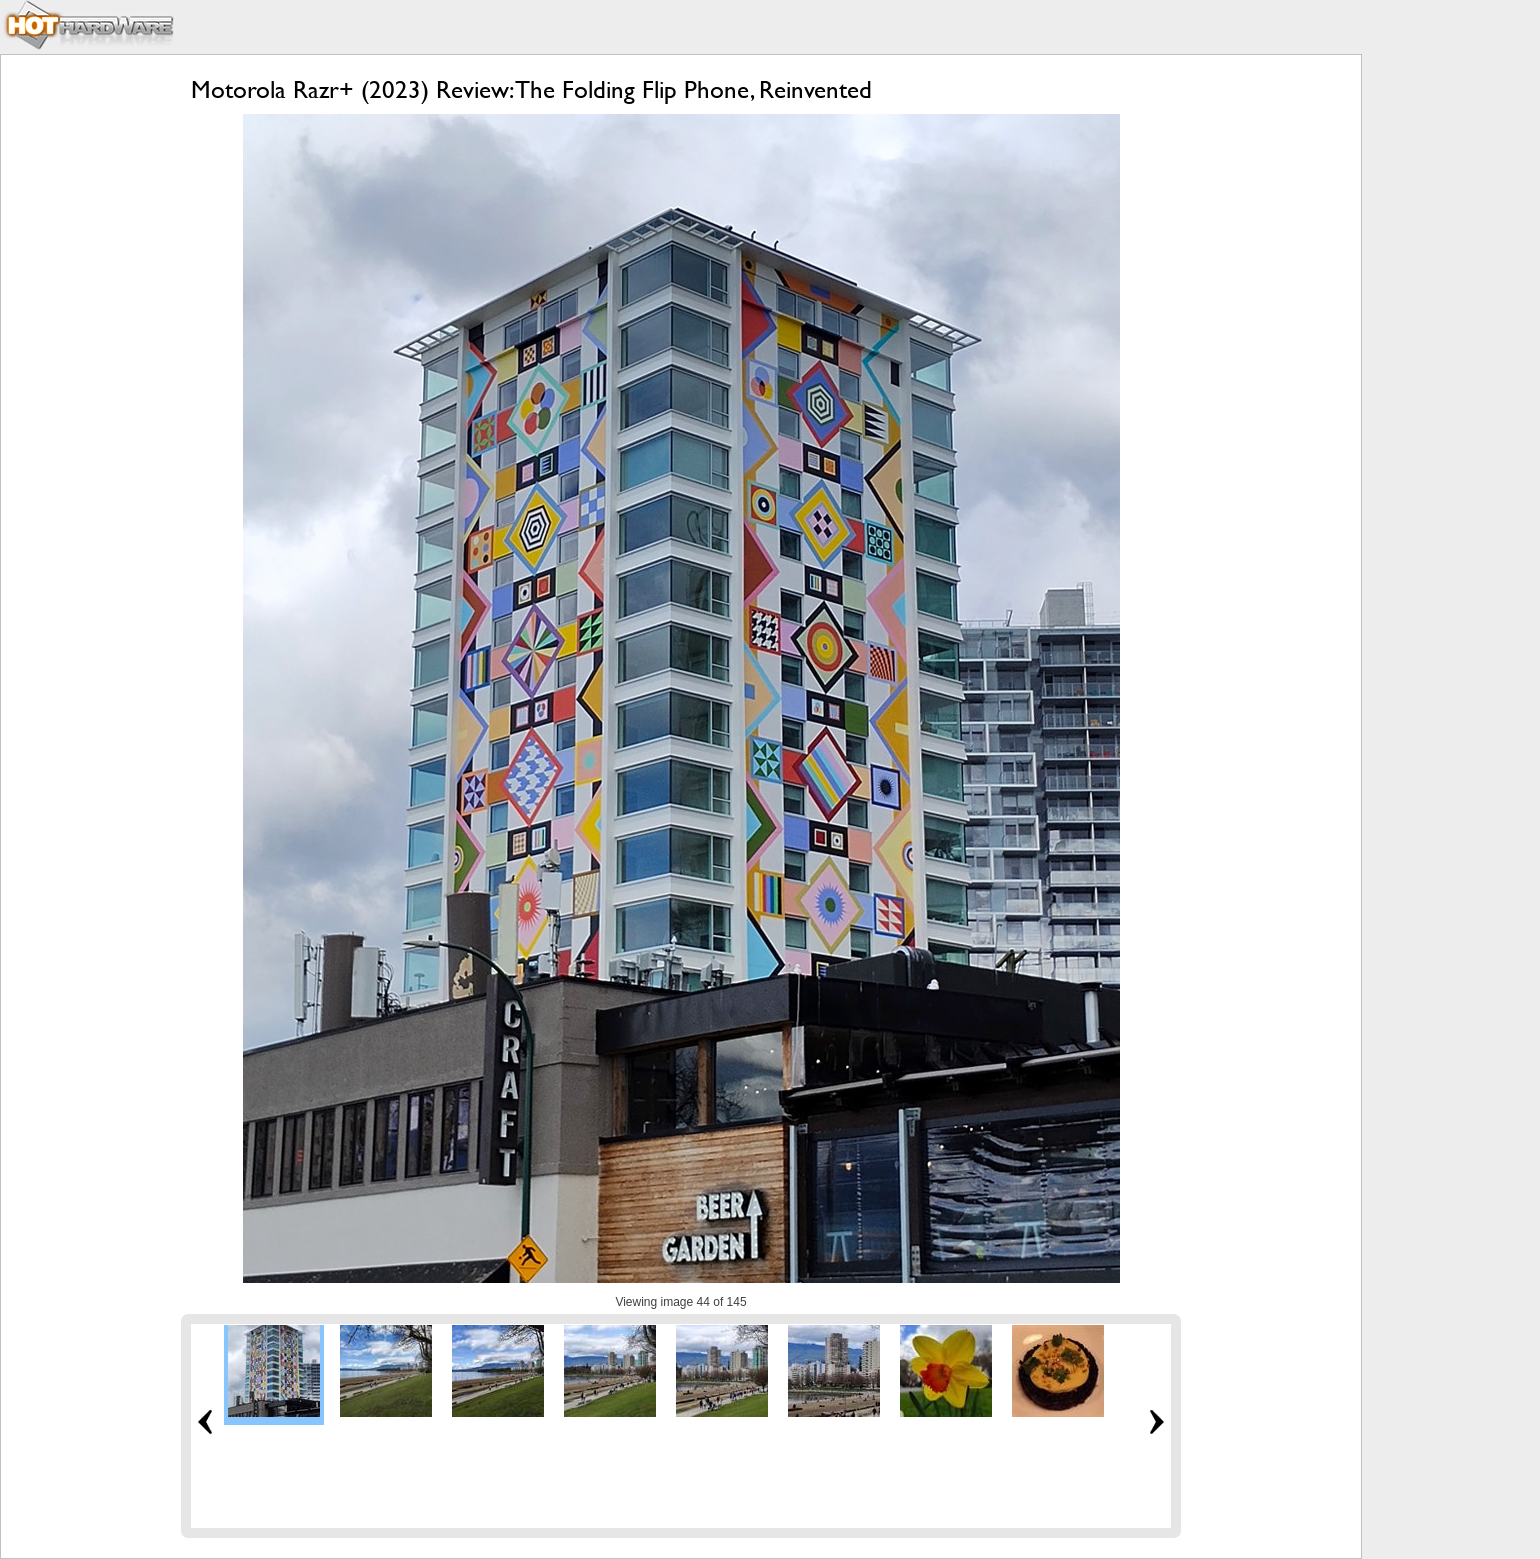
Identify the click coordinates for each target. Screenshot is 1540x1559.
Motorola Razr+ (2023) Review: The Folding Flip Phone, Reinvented (531, 89)
